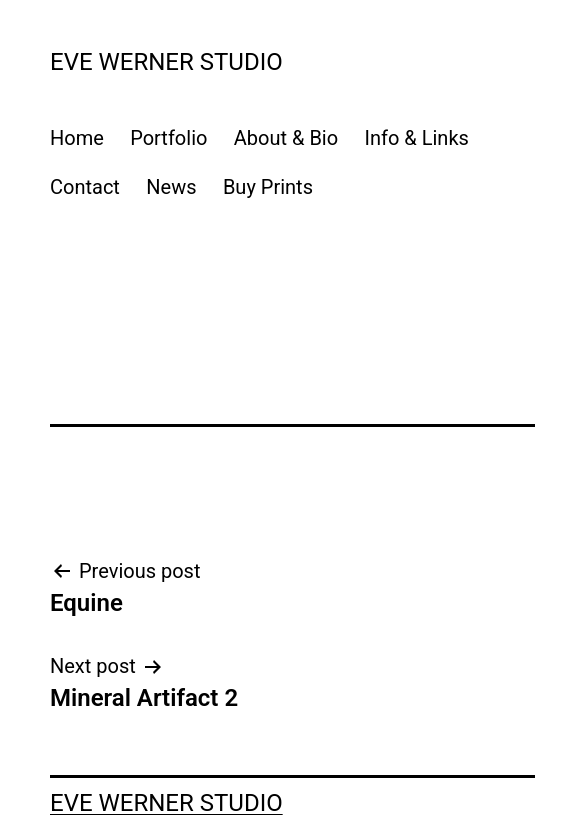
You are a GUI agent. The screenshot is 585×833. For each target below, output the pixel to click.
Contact (85, 187)
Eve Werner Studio (166, 62)
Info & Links (417, 138)
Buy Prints (268, 187)
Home (77, 138)
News (171, 187)
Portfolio (168, 138)
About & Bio (286, 138)
